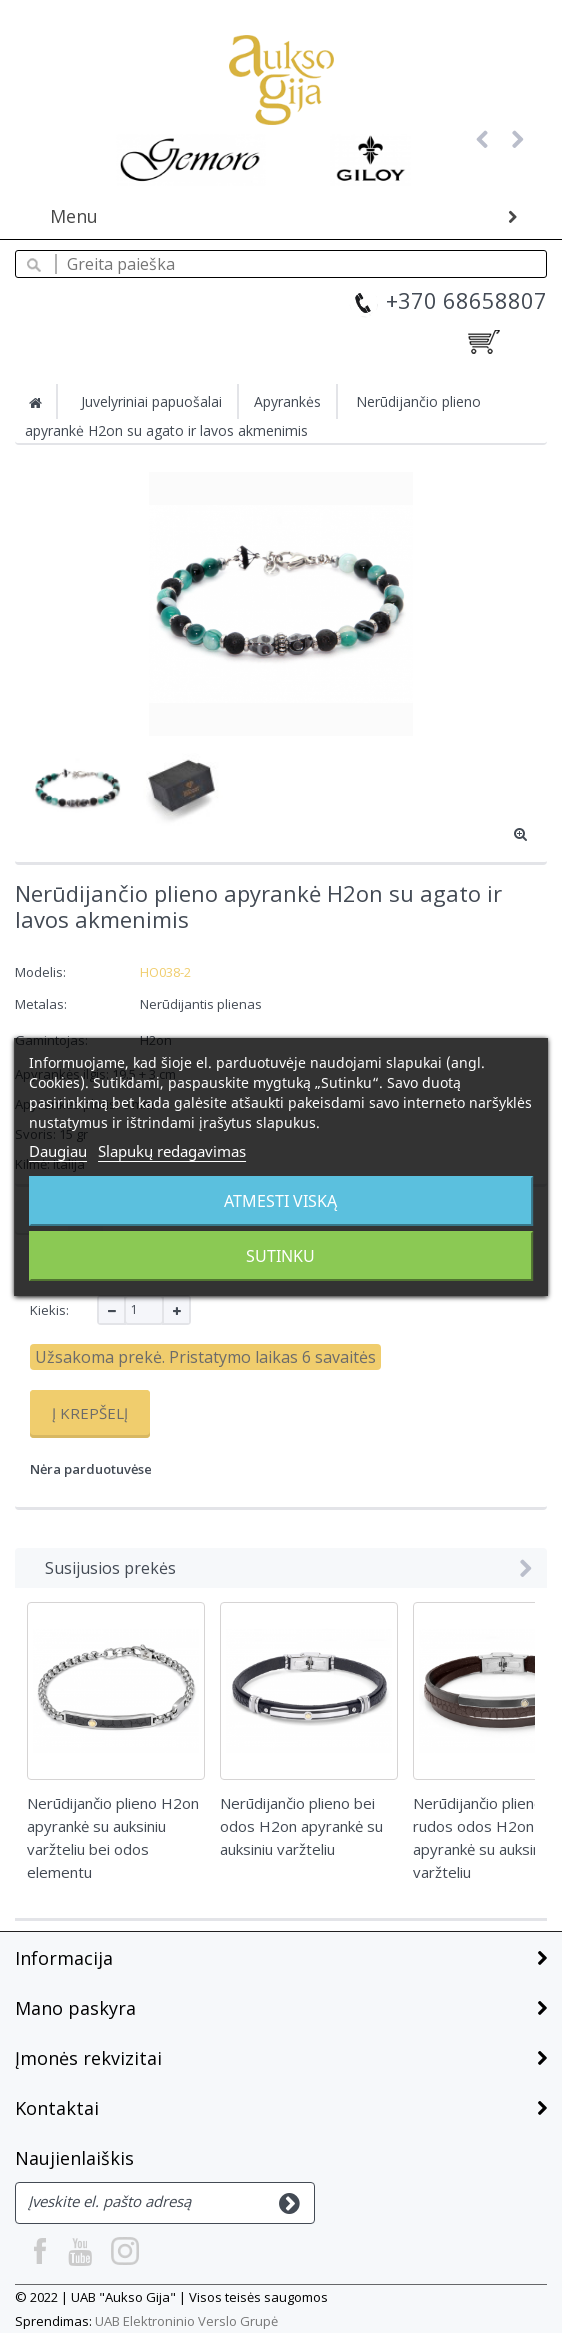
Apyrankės (287, 401)
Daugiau (58, 1151)
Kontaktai (57, 2108)
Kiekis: (49, 1310)
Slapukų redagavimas (172, 1151)
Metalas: (42, 1004)
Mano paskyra (75, 2008)
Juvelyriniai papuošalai (151, 401)
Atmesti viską (280, 1201)
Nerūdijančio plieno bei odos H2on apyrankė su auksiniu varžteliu (301, 1826)
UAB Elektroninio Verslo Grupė (186, 2321)
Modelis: (40, 972)
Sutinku (280, 1256)
